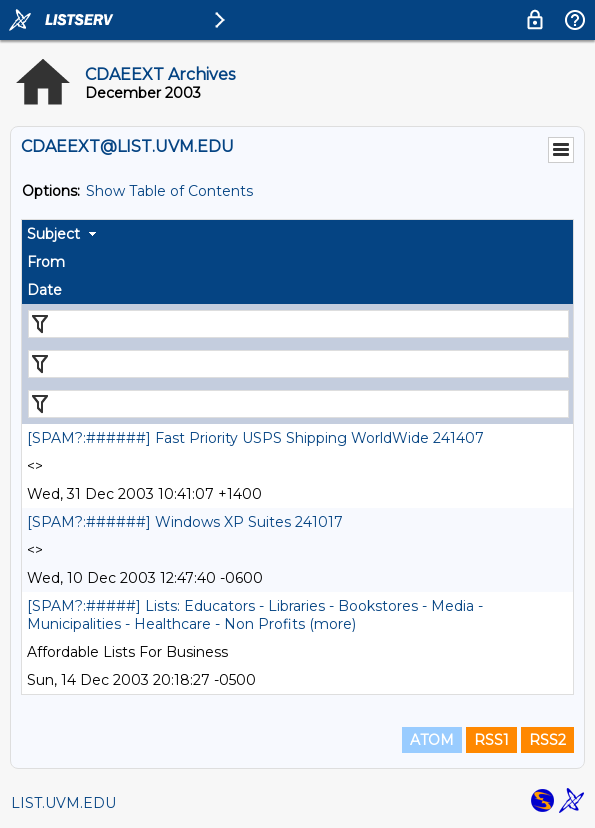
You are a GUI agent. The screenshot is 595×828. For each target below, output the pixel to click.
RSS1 (491, 740)
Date (44, 290)
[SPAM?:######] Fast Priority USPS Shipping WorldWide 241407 (255, 438)
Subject (53, 234)
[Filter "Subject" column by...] (298, 324)
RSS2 (547, 740)
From (46, 262)
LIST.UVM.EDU (63, 803)
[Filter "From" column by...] (298, 364)
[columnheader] (297, 234)
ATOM (432, 740)
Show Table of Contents (169, 191)
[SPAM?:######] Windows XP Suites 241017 (185, 522)
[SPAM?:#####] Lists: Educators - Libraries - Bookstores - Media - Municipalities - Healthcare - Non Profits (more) (255, 615)
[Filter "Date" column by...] (298, 404)
